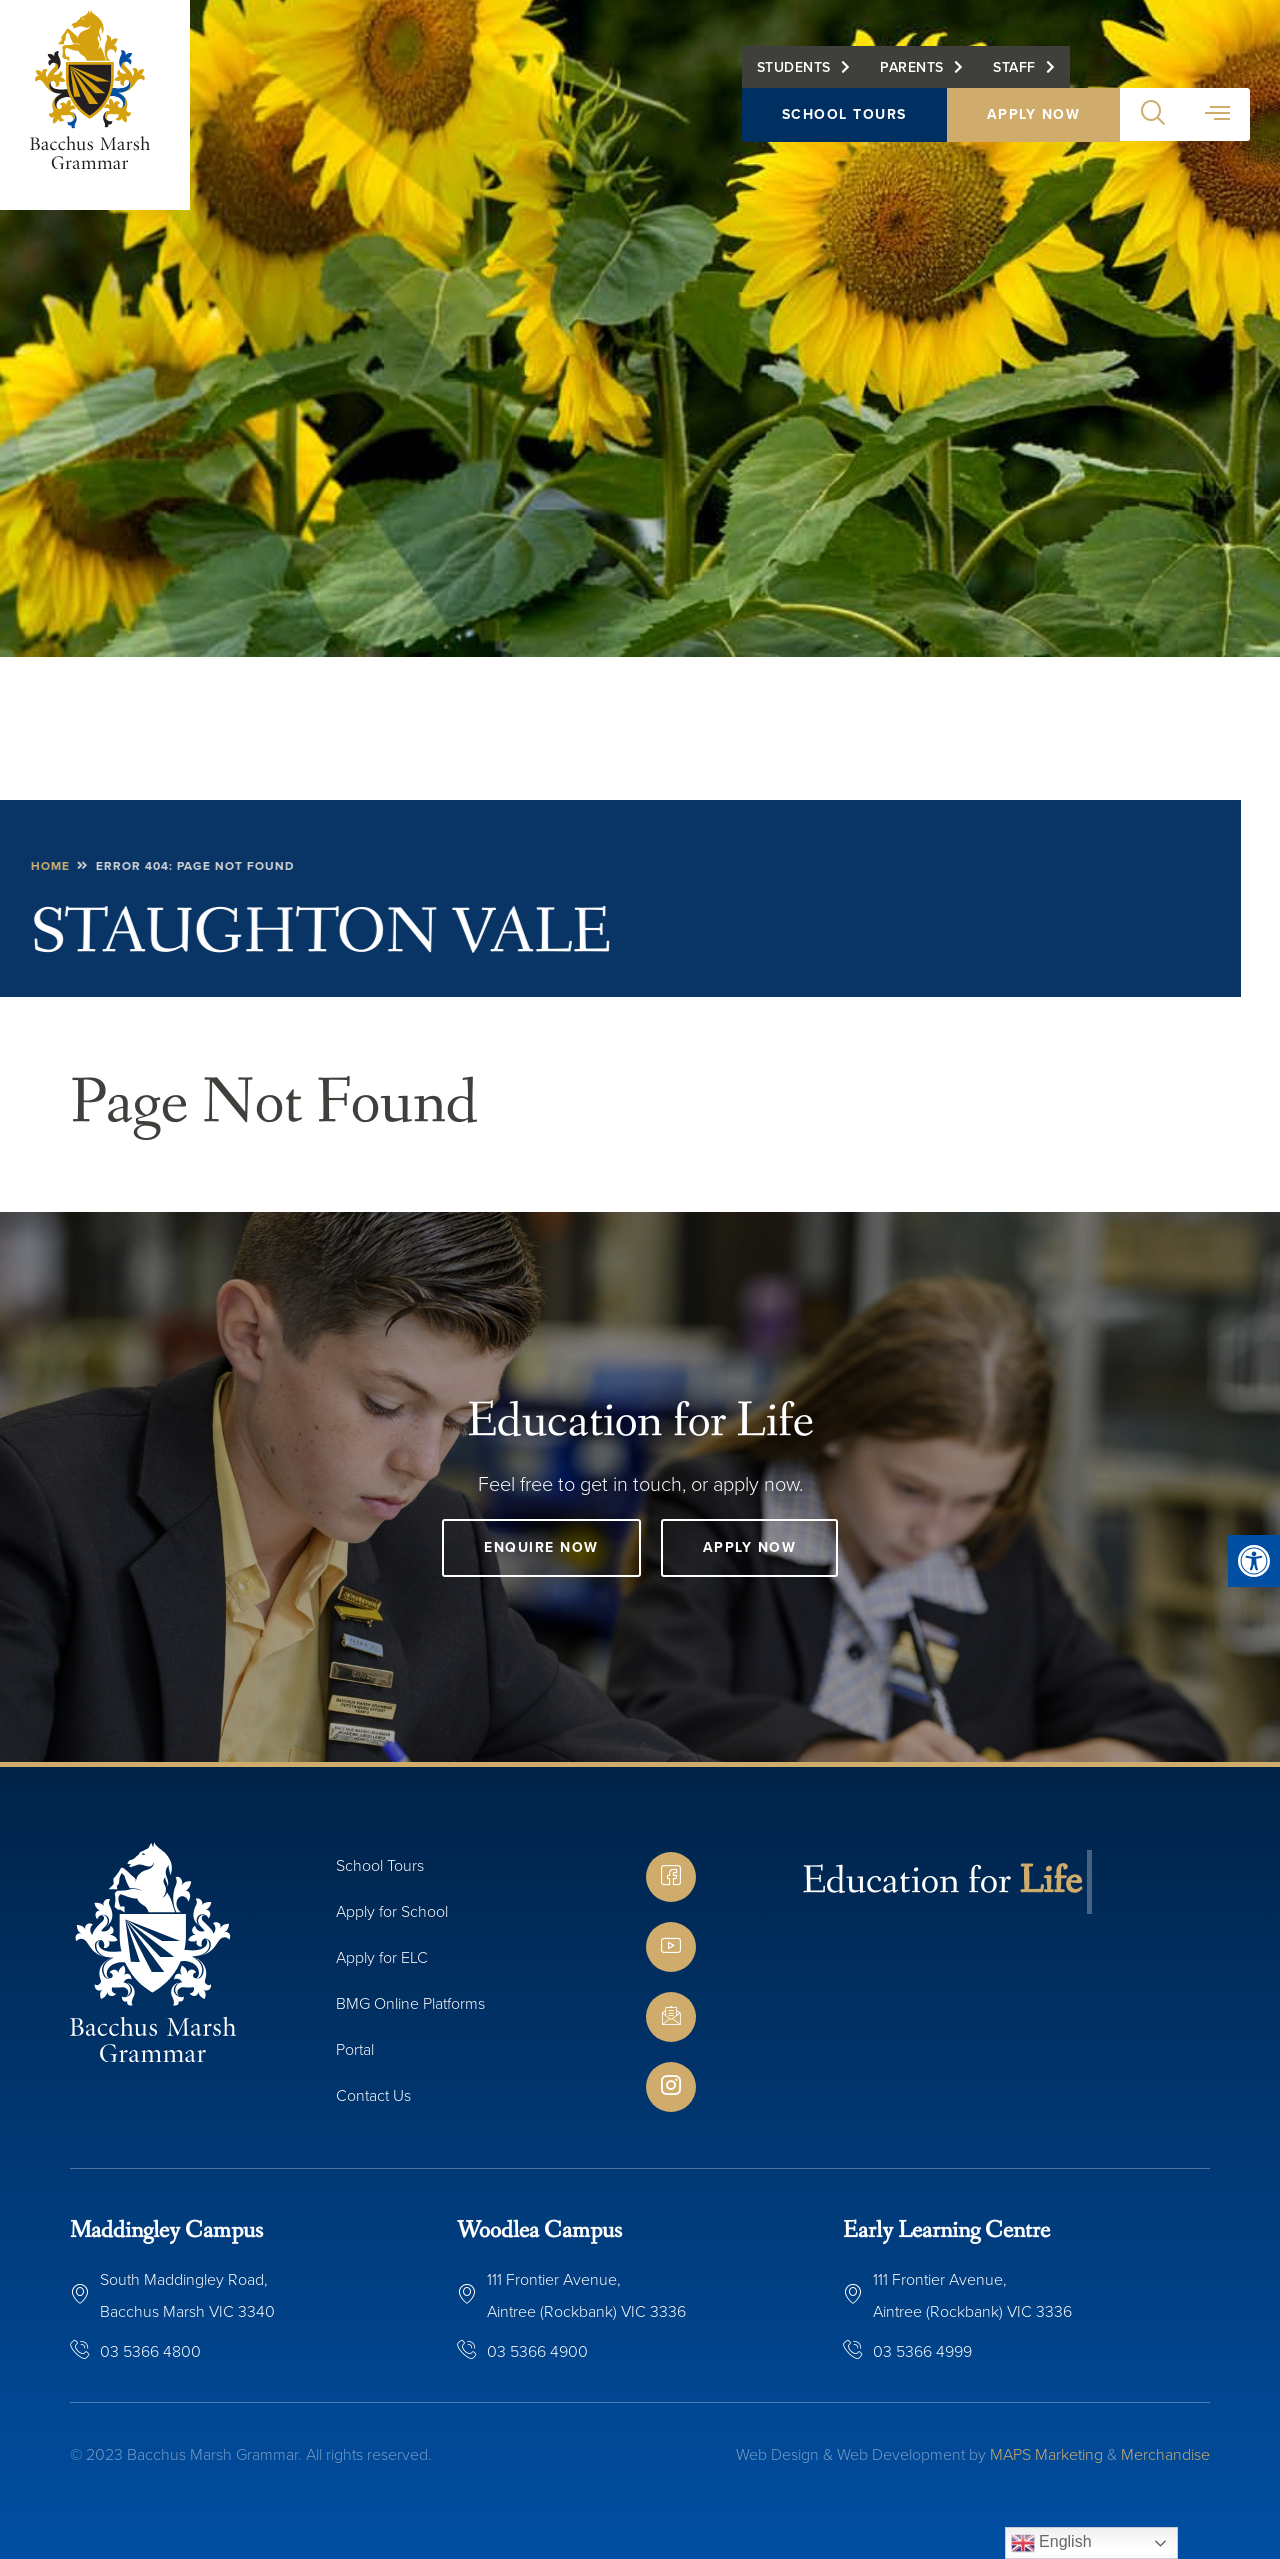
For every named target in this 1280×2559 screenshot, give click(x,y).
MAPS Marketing (1046, 2454)
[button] (1254, 1561)
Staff (1014, 67)
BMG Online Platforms (410, 2003)
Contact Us (373, 2095)
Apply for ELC (382, 1957)
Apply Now (1034, 114)
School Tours (844, 114)
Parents (912, 67)
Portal (355, 2049)
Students (794, 67)
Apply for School (392, 1911)
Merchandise (1165, 2454)
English (1051, 2543)
